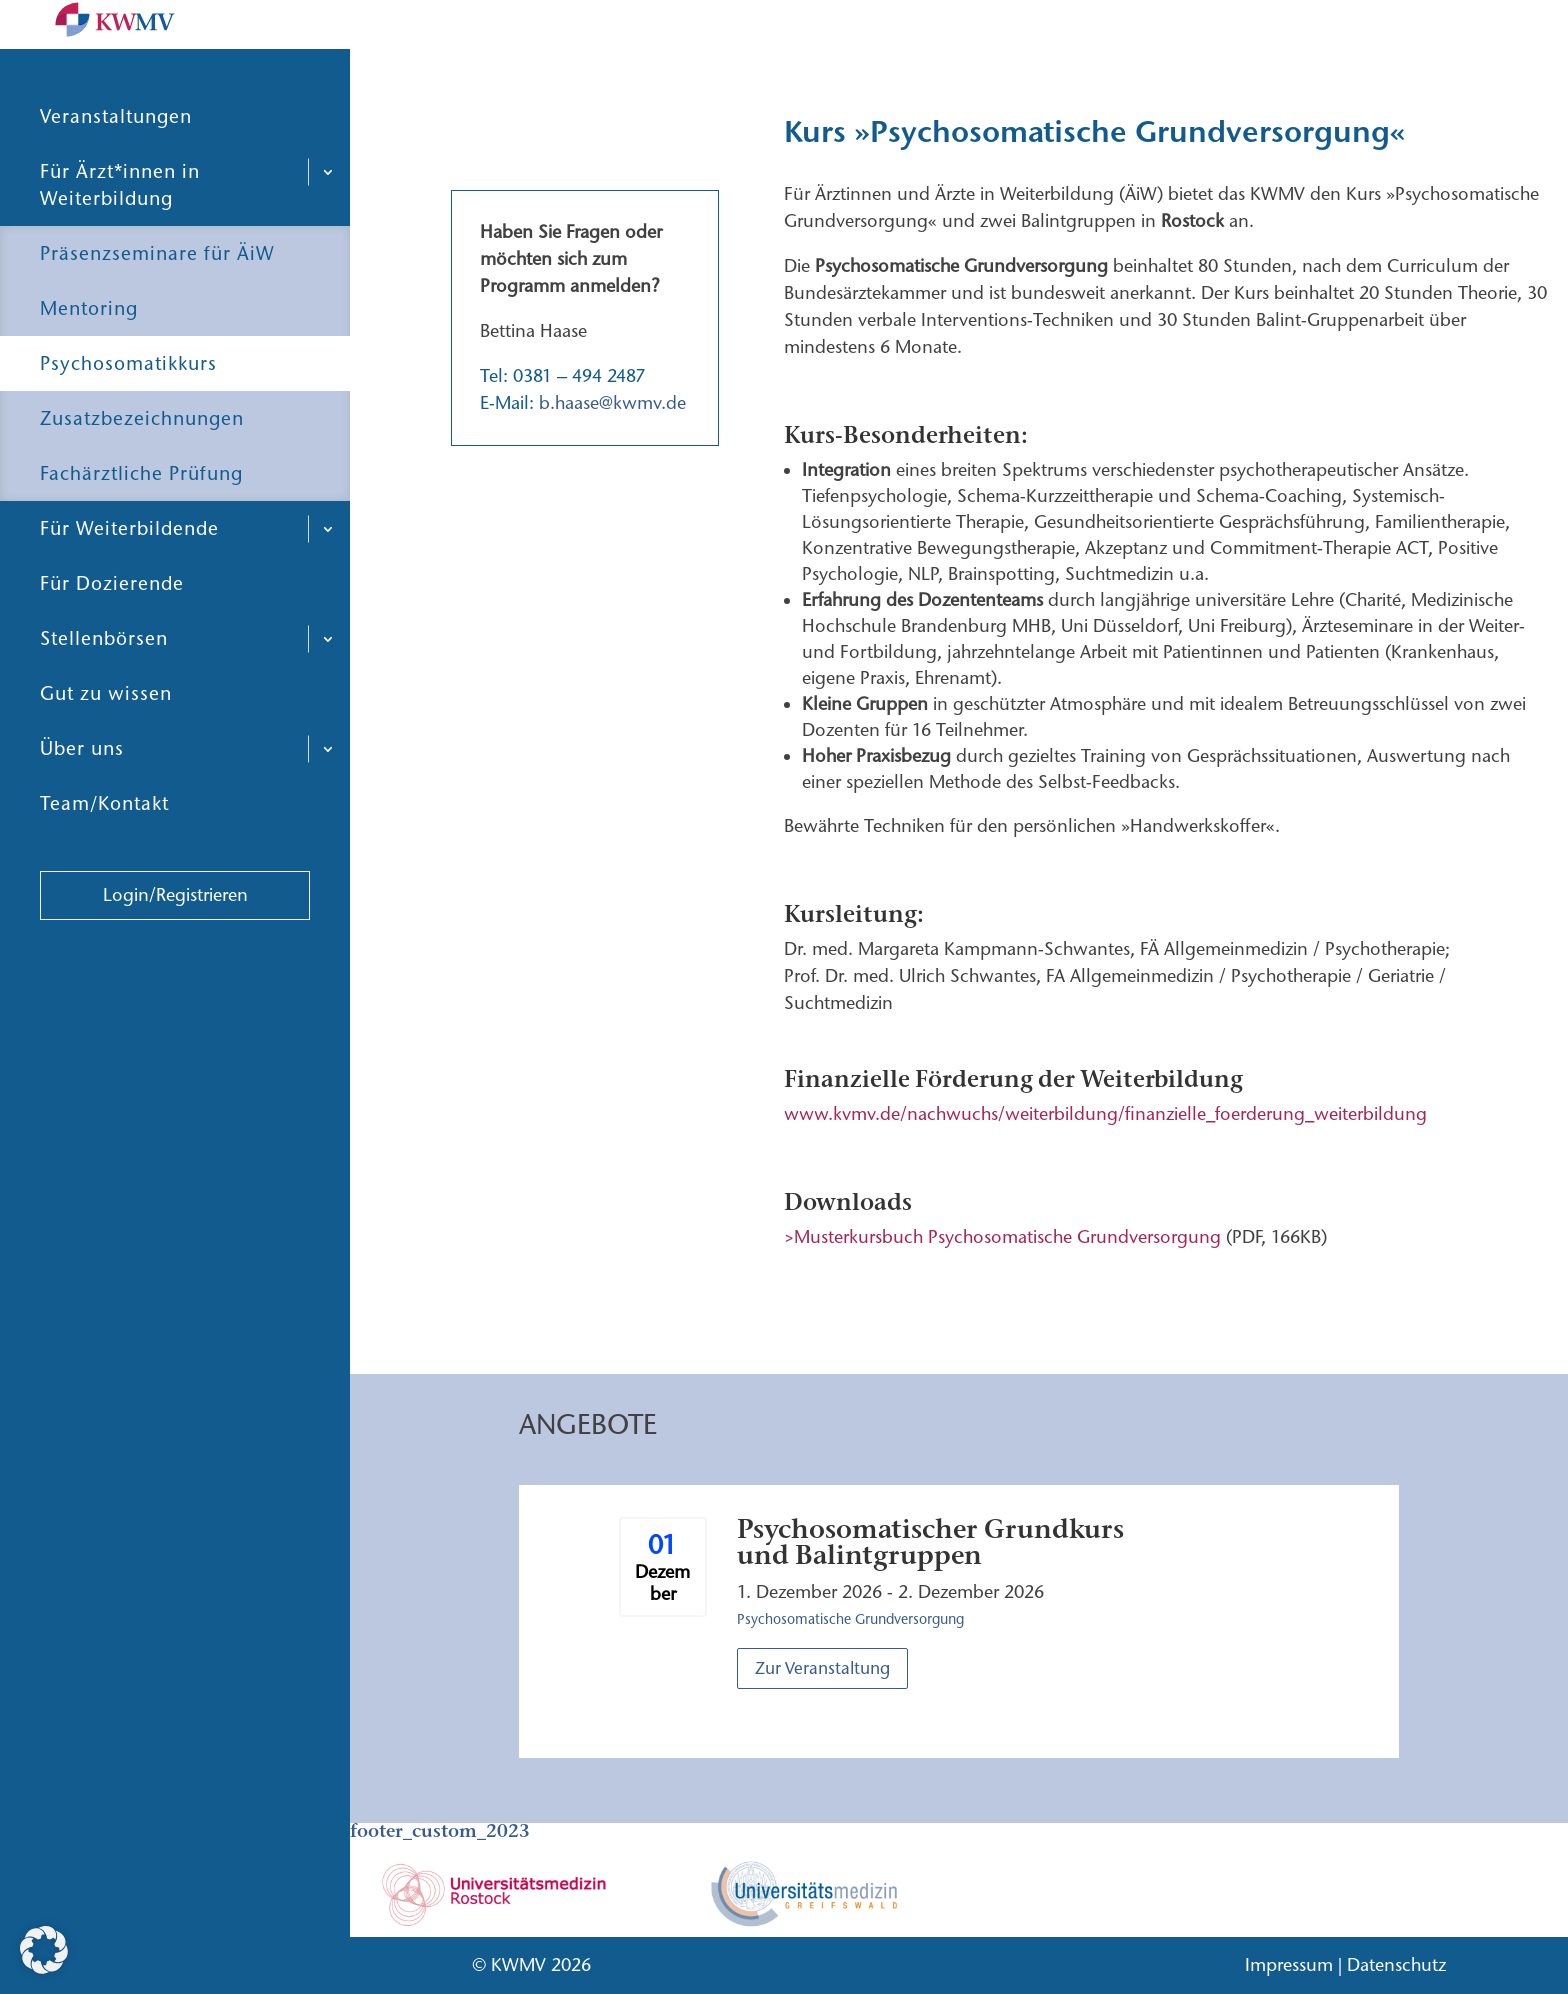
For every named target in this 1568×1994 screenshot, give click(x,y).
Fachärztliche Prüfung (141, 521)
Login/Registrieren (175, 943)
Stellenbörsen (104, 686)
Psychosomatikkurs (128, 411)
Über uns (82, 796)
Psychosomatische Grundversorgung (850, 1619)
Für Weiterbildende (129, 576)
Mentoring (89, 356)
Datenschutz (1396, 1965)
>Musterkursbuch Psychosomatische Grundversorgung (1002, 1237)
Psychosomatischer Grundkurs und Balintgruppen (930, 1542)
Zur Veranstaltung (822, 1668)
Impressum (1289, 1965)
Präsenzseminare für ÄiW (157, 301)
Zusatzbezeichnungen (142, 466)
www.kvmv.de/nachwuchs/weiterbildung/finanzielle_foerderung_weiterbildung (1105, 1114)
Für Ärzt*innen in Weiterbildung (120, 233)
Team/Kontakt (104, 851)
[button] (44, 1950)
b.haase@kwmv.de (612, 403)
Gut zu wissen (106, 741)
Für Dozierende (112, 631)
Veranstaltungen (116, 164)
